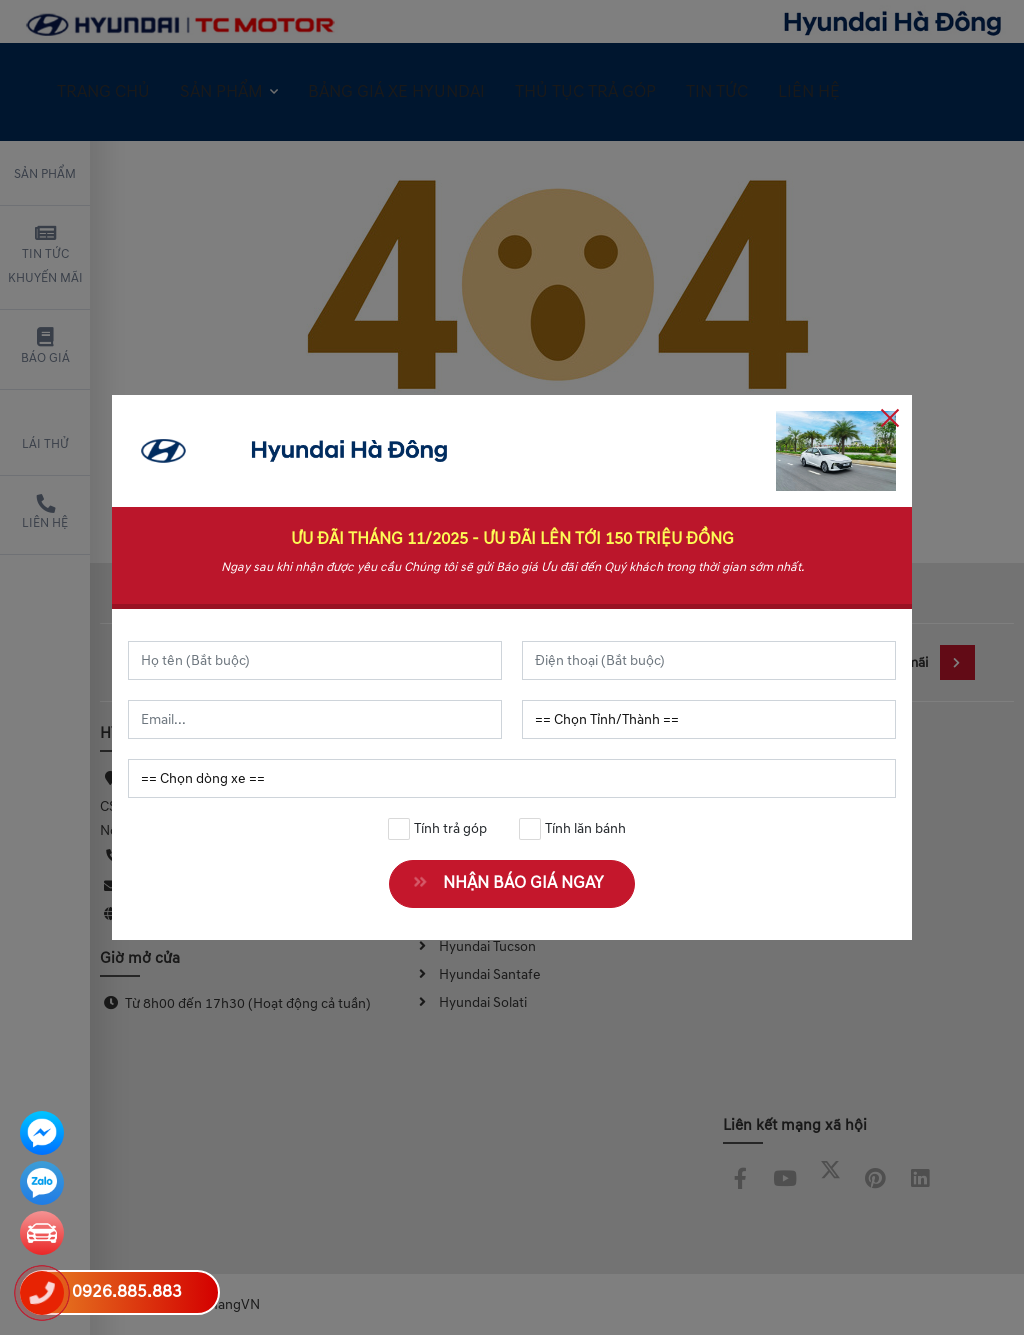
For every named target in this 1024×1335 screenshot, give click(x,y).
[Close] (890, 417)
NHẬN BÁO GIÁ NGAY (515, 883)
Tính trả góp (438, 829)
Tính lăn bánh (573, 829)
